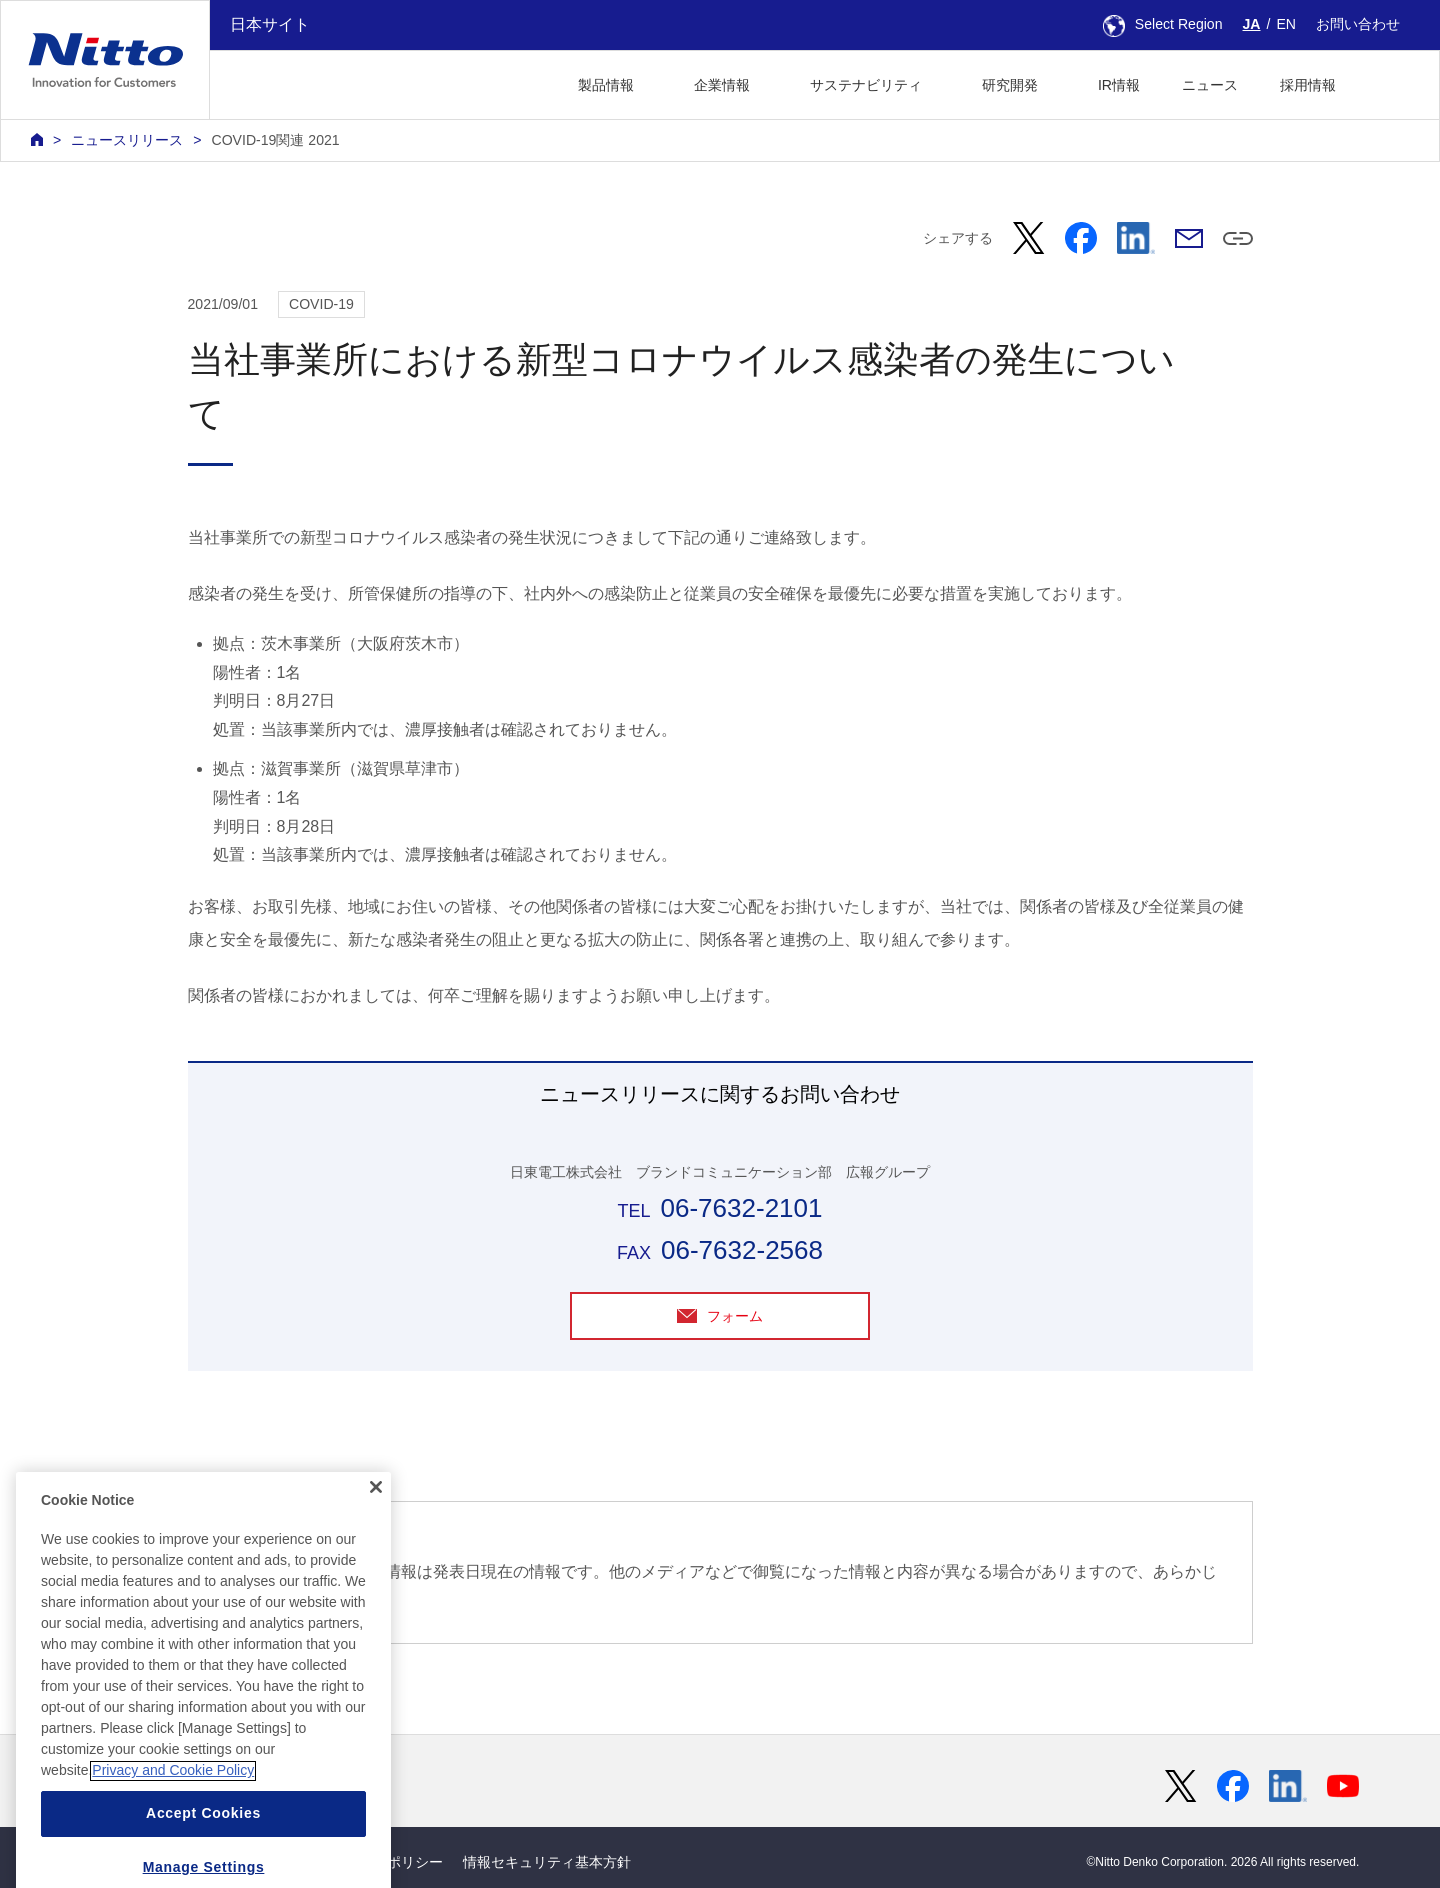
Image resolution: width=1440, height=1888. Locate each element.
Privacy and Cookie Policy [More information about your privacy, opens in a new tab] (173, 1836)
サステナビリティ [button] (866, 85)
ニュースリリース (127, 140)
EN (1286, 24)
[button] (1388, 82)
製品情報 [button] (606, 85)
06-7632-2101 (741, 1208)
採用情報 (1308, 85)
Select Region (1163, 24)
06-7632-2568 (742, 1250)
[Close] (376, 1552)
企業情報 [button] (722, 85)
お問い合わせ (1358, 24)
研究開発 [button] (1010, 85)
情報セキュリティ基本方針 (547, 1862)
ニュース (1210, 85)
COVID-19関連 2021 (275, 140)
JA (1252, 24)
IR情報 (1119, 85)
